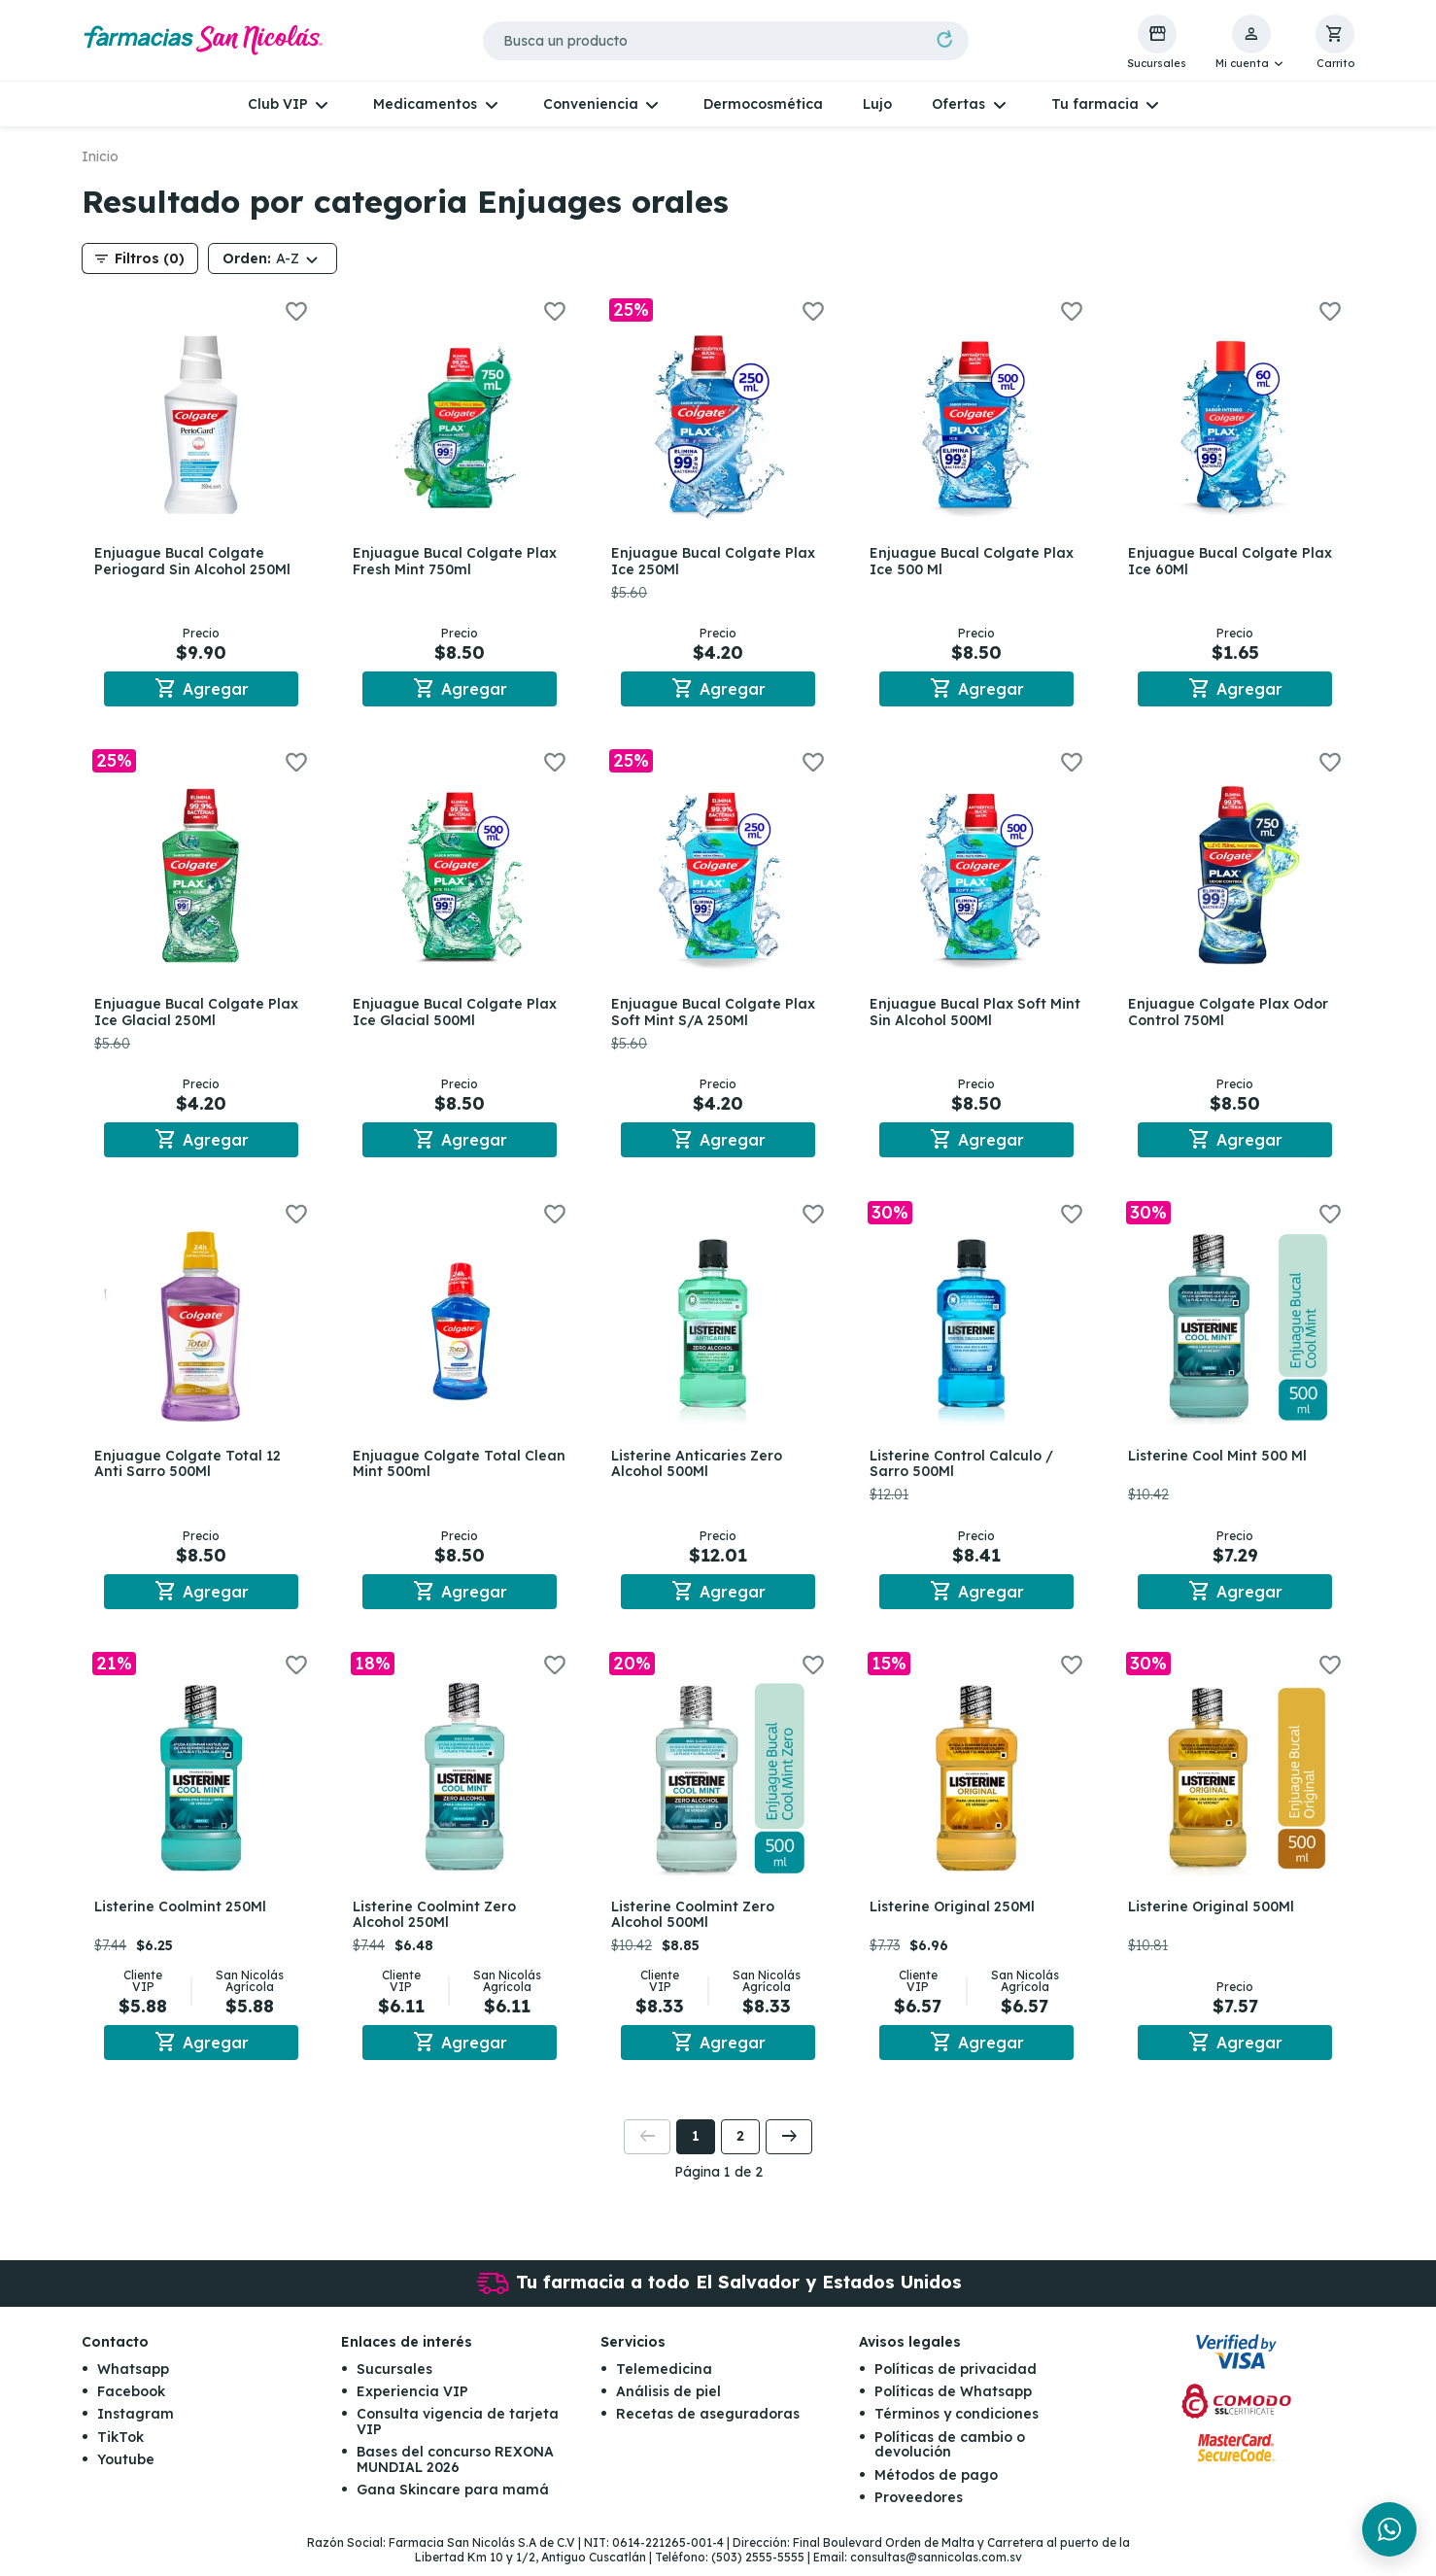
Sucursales (394, 2379)
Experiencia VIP (412, 2403)
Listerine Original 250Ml (955, 1914)
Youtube (125, 2471)
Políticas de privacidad (955, 2379)
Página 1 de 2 (718, 2182)
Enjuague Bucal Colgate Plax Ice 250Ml (716, 561)
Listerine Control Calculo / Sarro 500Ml (964, 1469)
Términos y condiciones (956, 2425)
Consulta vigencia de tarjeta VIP (458, 2433)
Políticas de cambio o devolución (949, 2455)
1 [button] (696, 2147)
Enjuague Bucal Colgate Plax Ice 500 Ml (974, 561)
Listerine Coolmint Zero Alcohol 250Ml (437, 1923)
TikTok (120, 2447)
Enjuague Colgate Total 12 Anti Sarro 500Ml (190, 1469)
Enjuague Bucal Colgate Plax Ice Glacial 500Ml (458, 1015)
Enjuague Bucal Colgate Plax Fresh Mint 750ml (458, 561)
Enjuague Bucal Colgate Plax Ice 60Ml (1233, 561)
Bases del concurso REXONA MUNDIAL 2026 (455, 2471)
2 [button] (740, 2147)
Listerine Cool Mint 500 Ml (1220, 1460)
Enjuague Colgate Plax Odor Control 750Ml (1231, 1015)
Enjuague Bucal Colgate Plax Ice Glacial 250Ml (199, 1015)
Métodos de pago (936, 2485)
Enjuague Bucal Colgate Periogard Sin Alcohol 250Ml (195, 561)
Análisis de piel (668, 2403)
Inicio (100, 156)
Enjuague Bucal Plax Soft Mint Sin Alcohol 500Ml (960, 1015)
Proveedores (918, 2508)
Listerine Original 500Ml (1214, 1914)
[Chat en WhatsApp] (1389, 2529)
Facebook (131, 2403)
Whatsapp (133, 2379)
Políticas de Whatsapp (953, 2403)
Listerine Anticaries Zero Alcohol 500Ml (699, 1469)
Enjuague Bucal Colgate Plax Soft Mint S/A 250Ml (716, 1015)
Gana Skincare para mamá (453, 2500)
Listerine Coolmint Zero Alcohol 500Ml (695, 1923)
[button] (1250, 43)
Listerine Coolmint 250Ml (183, 1914)
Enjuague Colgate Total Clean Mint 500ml (440, 1469)
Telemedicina (664, 2379)
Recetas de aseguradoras (708, 2425)
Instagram (135, 2425)
